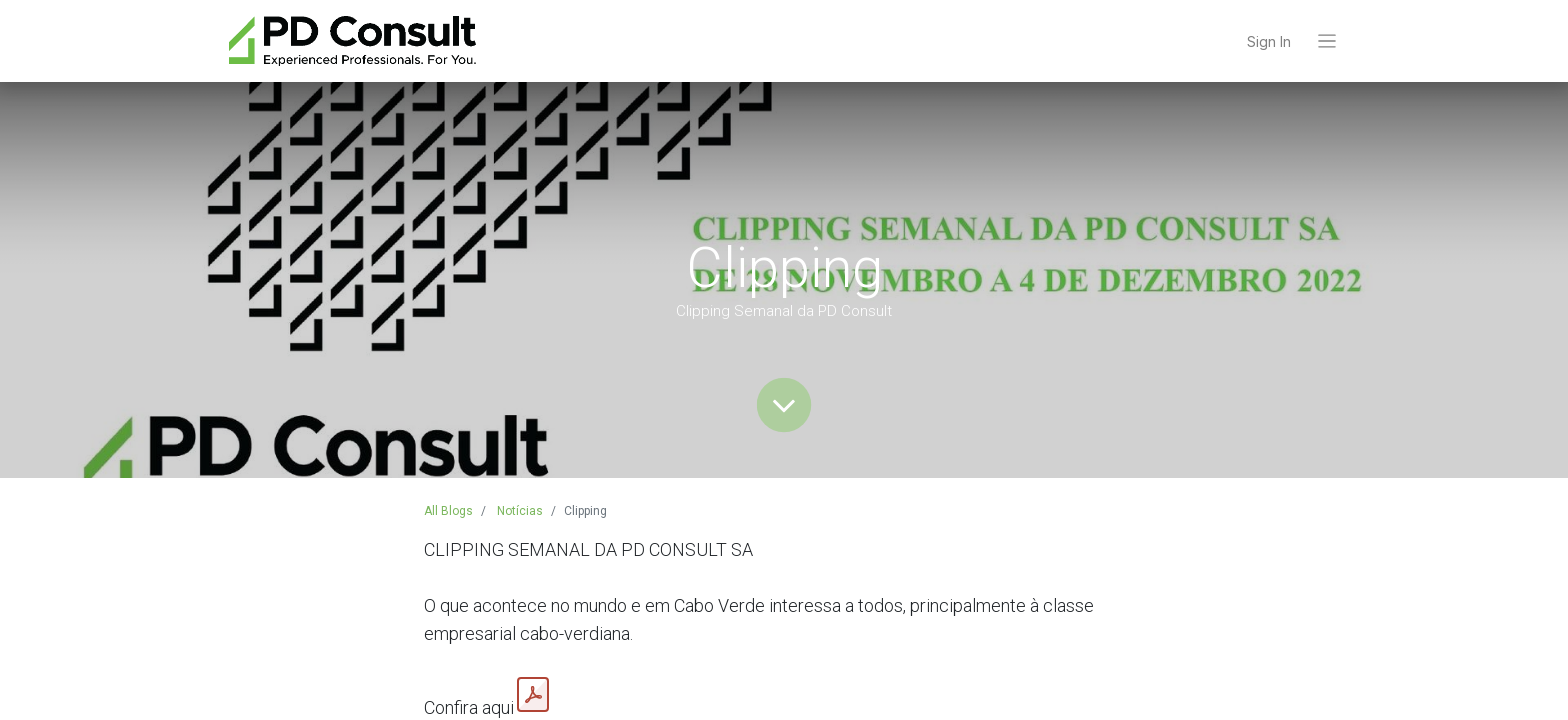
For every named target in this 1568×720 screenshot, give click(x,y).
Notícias (520, 511)
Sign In (1269, 41)
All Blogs (448, 511)
